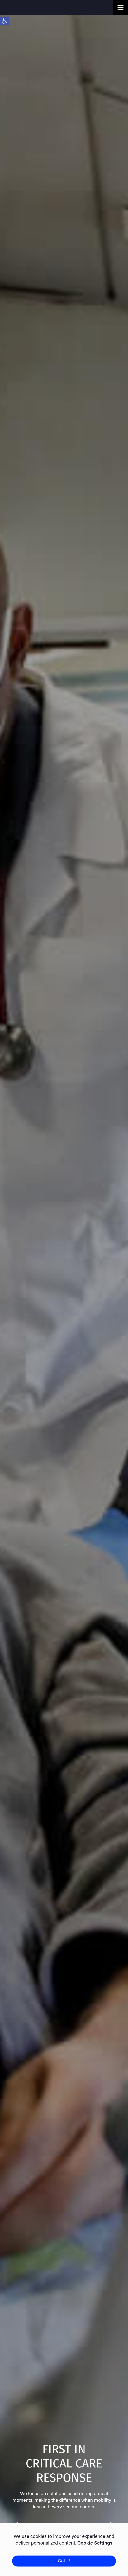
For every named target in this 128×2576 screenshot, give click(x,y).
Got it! (64, 2560)
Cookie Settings (94, 2542)
